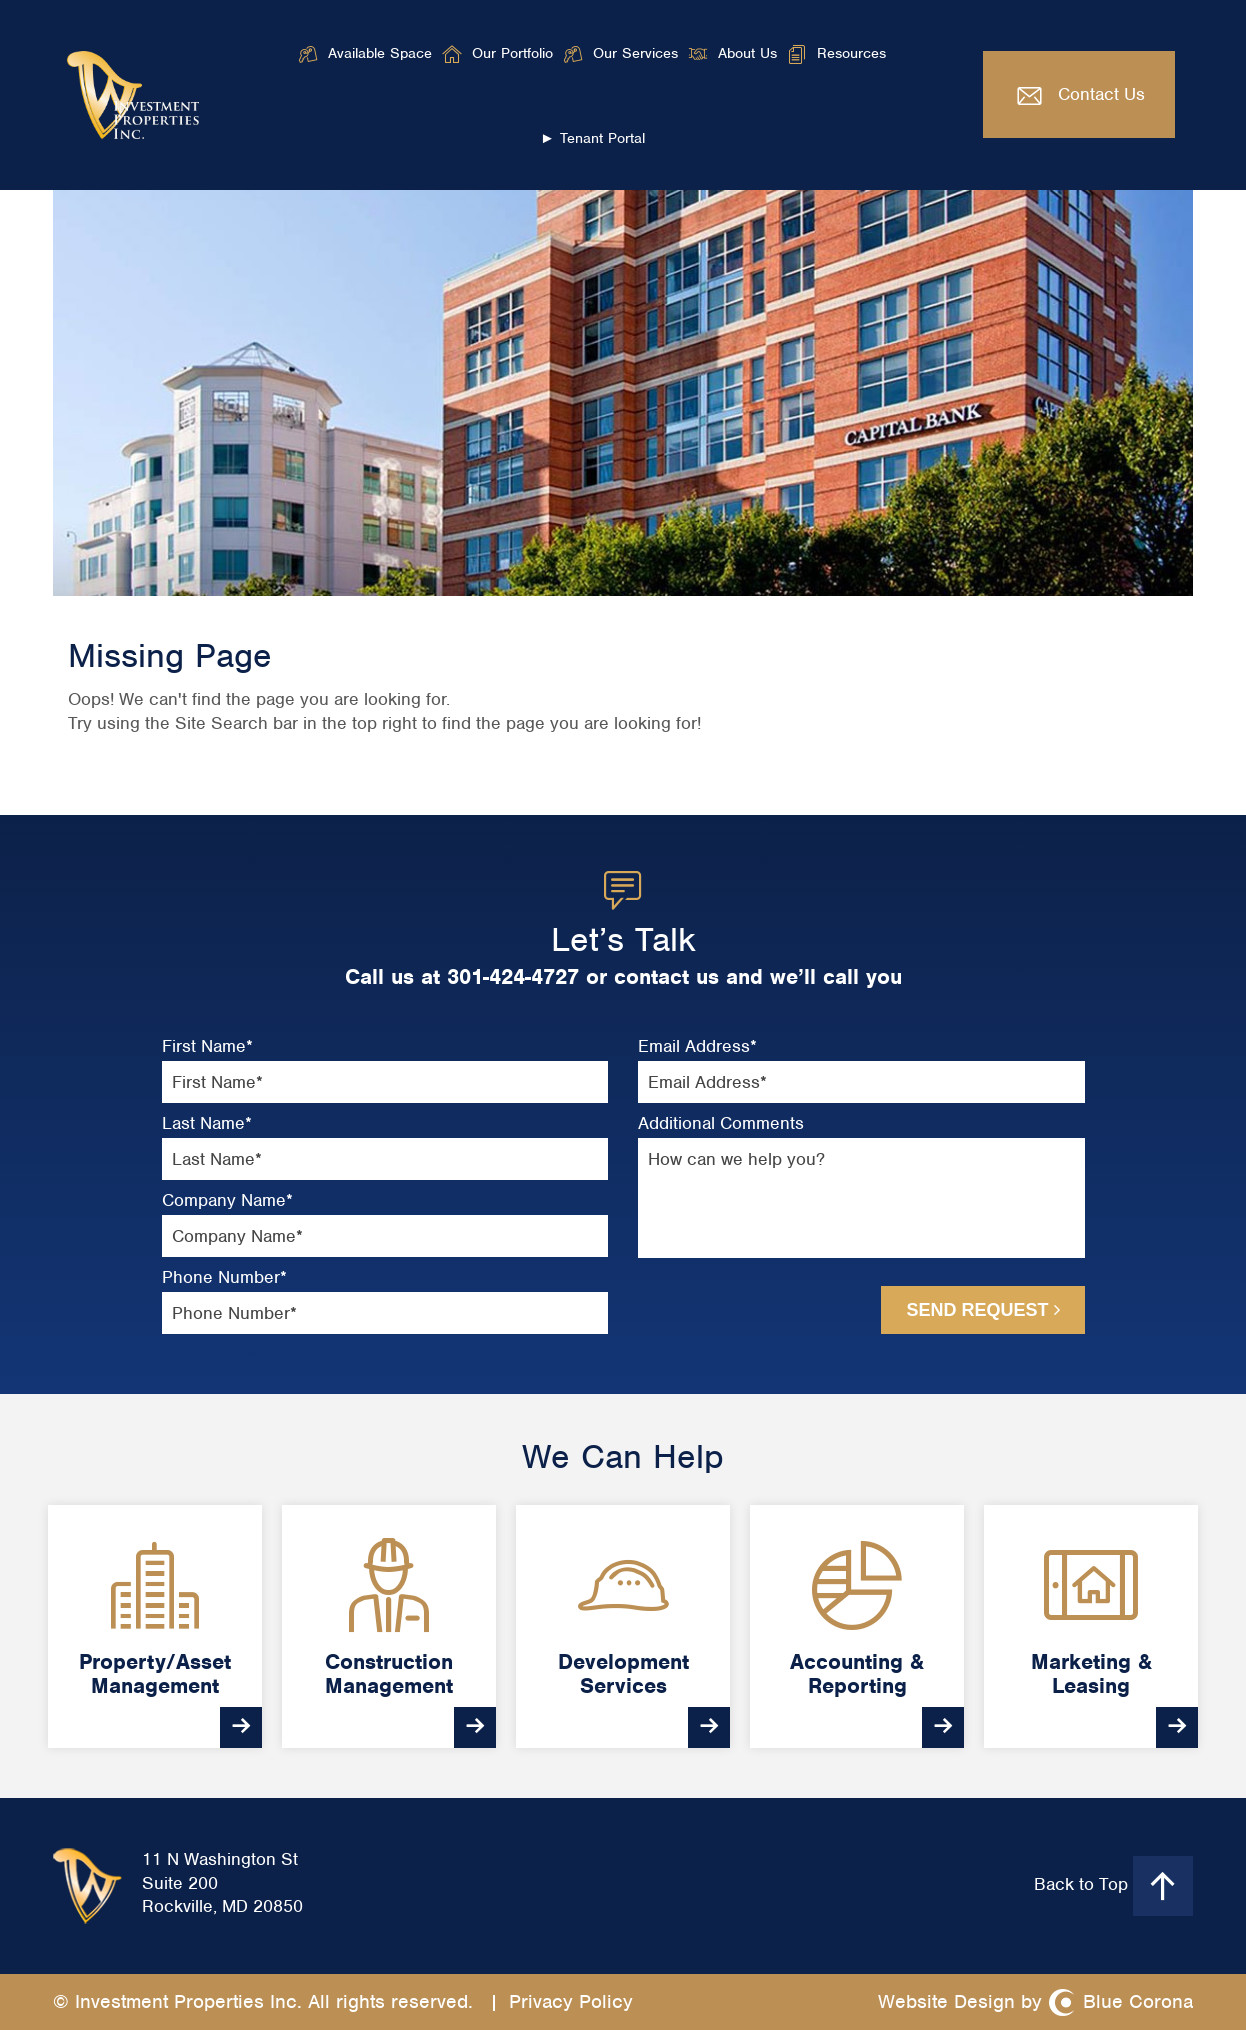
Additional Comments (721, 1123)
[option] (155, 1626)
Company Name (227, 1200)
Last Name (207, 1123)
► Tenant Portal (592, 138)
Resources (851, 53)
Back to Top (1113, 1886)
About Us (747, 53)
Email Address (697, 1046)
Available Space (380, 53)
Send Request (982, 1310)
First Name (207, 1046)
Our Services (635, 53)
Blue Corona (1138, 2001)
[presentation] (745, 1309)
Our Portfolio (512, 53)
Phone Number (224, 1277)
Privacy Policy (571, 2001)
